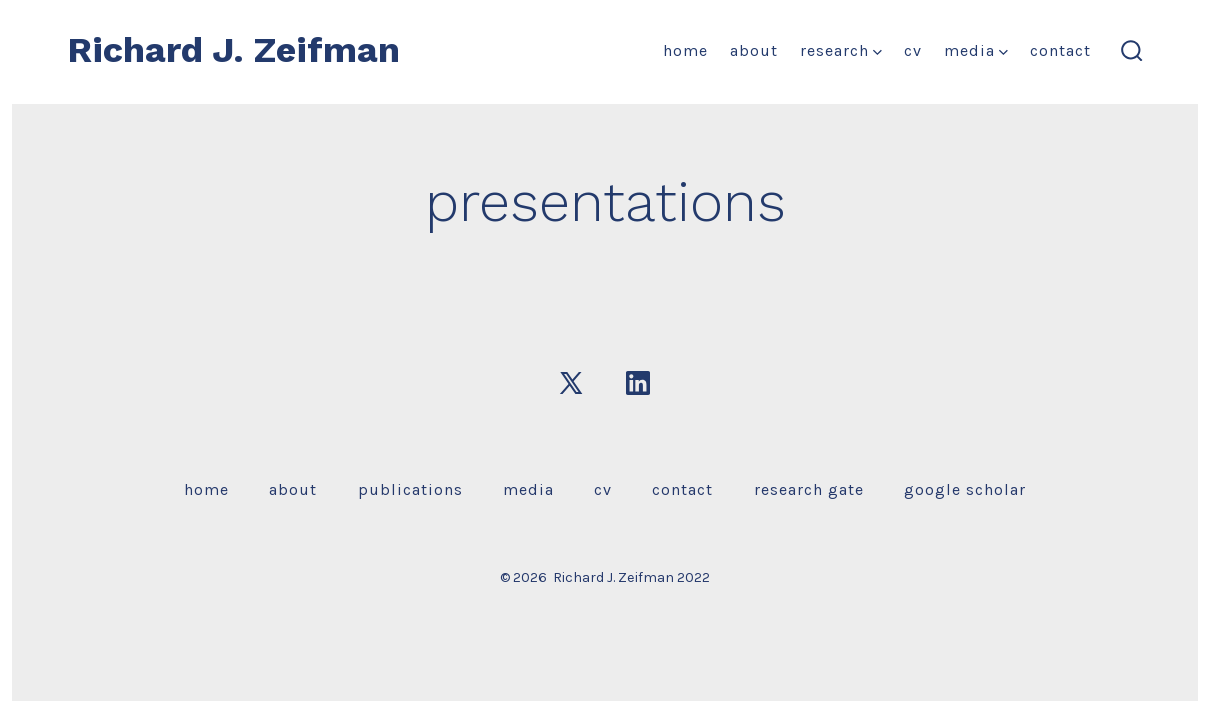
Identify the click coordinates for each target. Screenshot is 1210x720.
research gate (809, 489)
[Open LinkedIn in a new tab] (638, 383)
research (841, 50)
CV (913, 50)
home (685, 50)
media (976, 50)
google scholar (965, 489)
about (754, 50)
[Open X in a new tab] (571, 383)
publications (410, 489)
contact (1060, 50)
